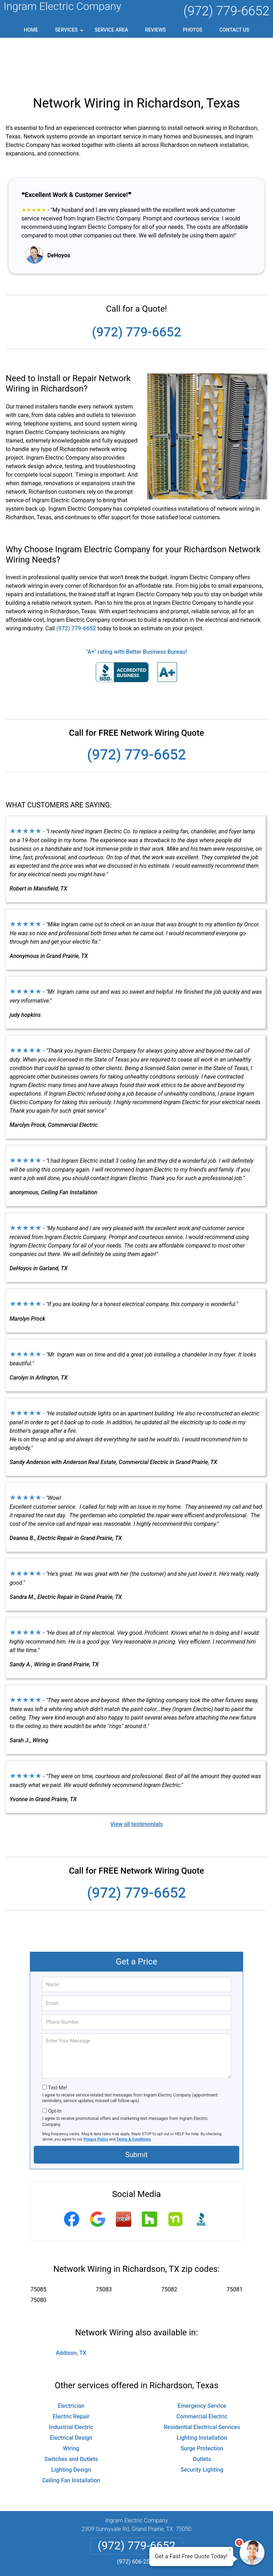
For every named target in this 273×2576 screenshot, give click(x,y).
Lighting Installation (202, 2392)
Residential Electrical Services (202, 2381)
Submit (136, 2109)
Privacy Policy (96, 2094)
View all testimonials (136, 1778)
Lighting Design (71, 2424)
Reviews (155, 30)
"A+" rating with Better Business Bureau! (136, 606)
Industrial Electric (71, 2381)
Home (31, 30)
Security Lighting (202, 2424)
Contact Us (234, 30)
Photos (192, 30)
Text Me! (57, 2042)
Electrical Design (71, 2392)
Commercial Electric (202, 2371)
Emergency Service (202, 2360)
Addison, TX (71, 2307)
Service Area (111, 30)
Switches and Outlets (71, 2413)
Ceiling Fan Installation (71, 2435)
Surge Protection (202, 2403)
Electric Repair (71, 2371)
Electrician (71, 2360)
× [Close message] (229, 2549)
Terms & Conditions (134, 2094)
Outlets (202, 2413)
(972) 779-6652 (226, 11)
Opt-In (54, 2065)
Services (70, 32)
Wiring (71, 2403)
